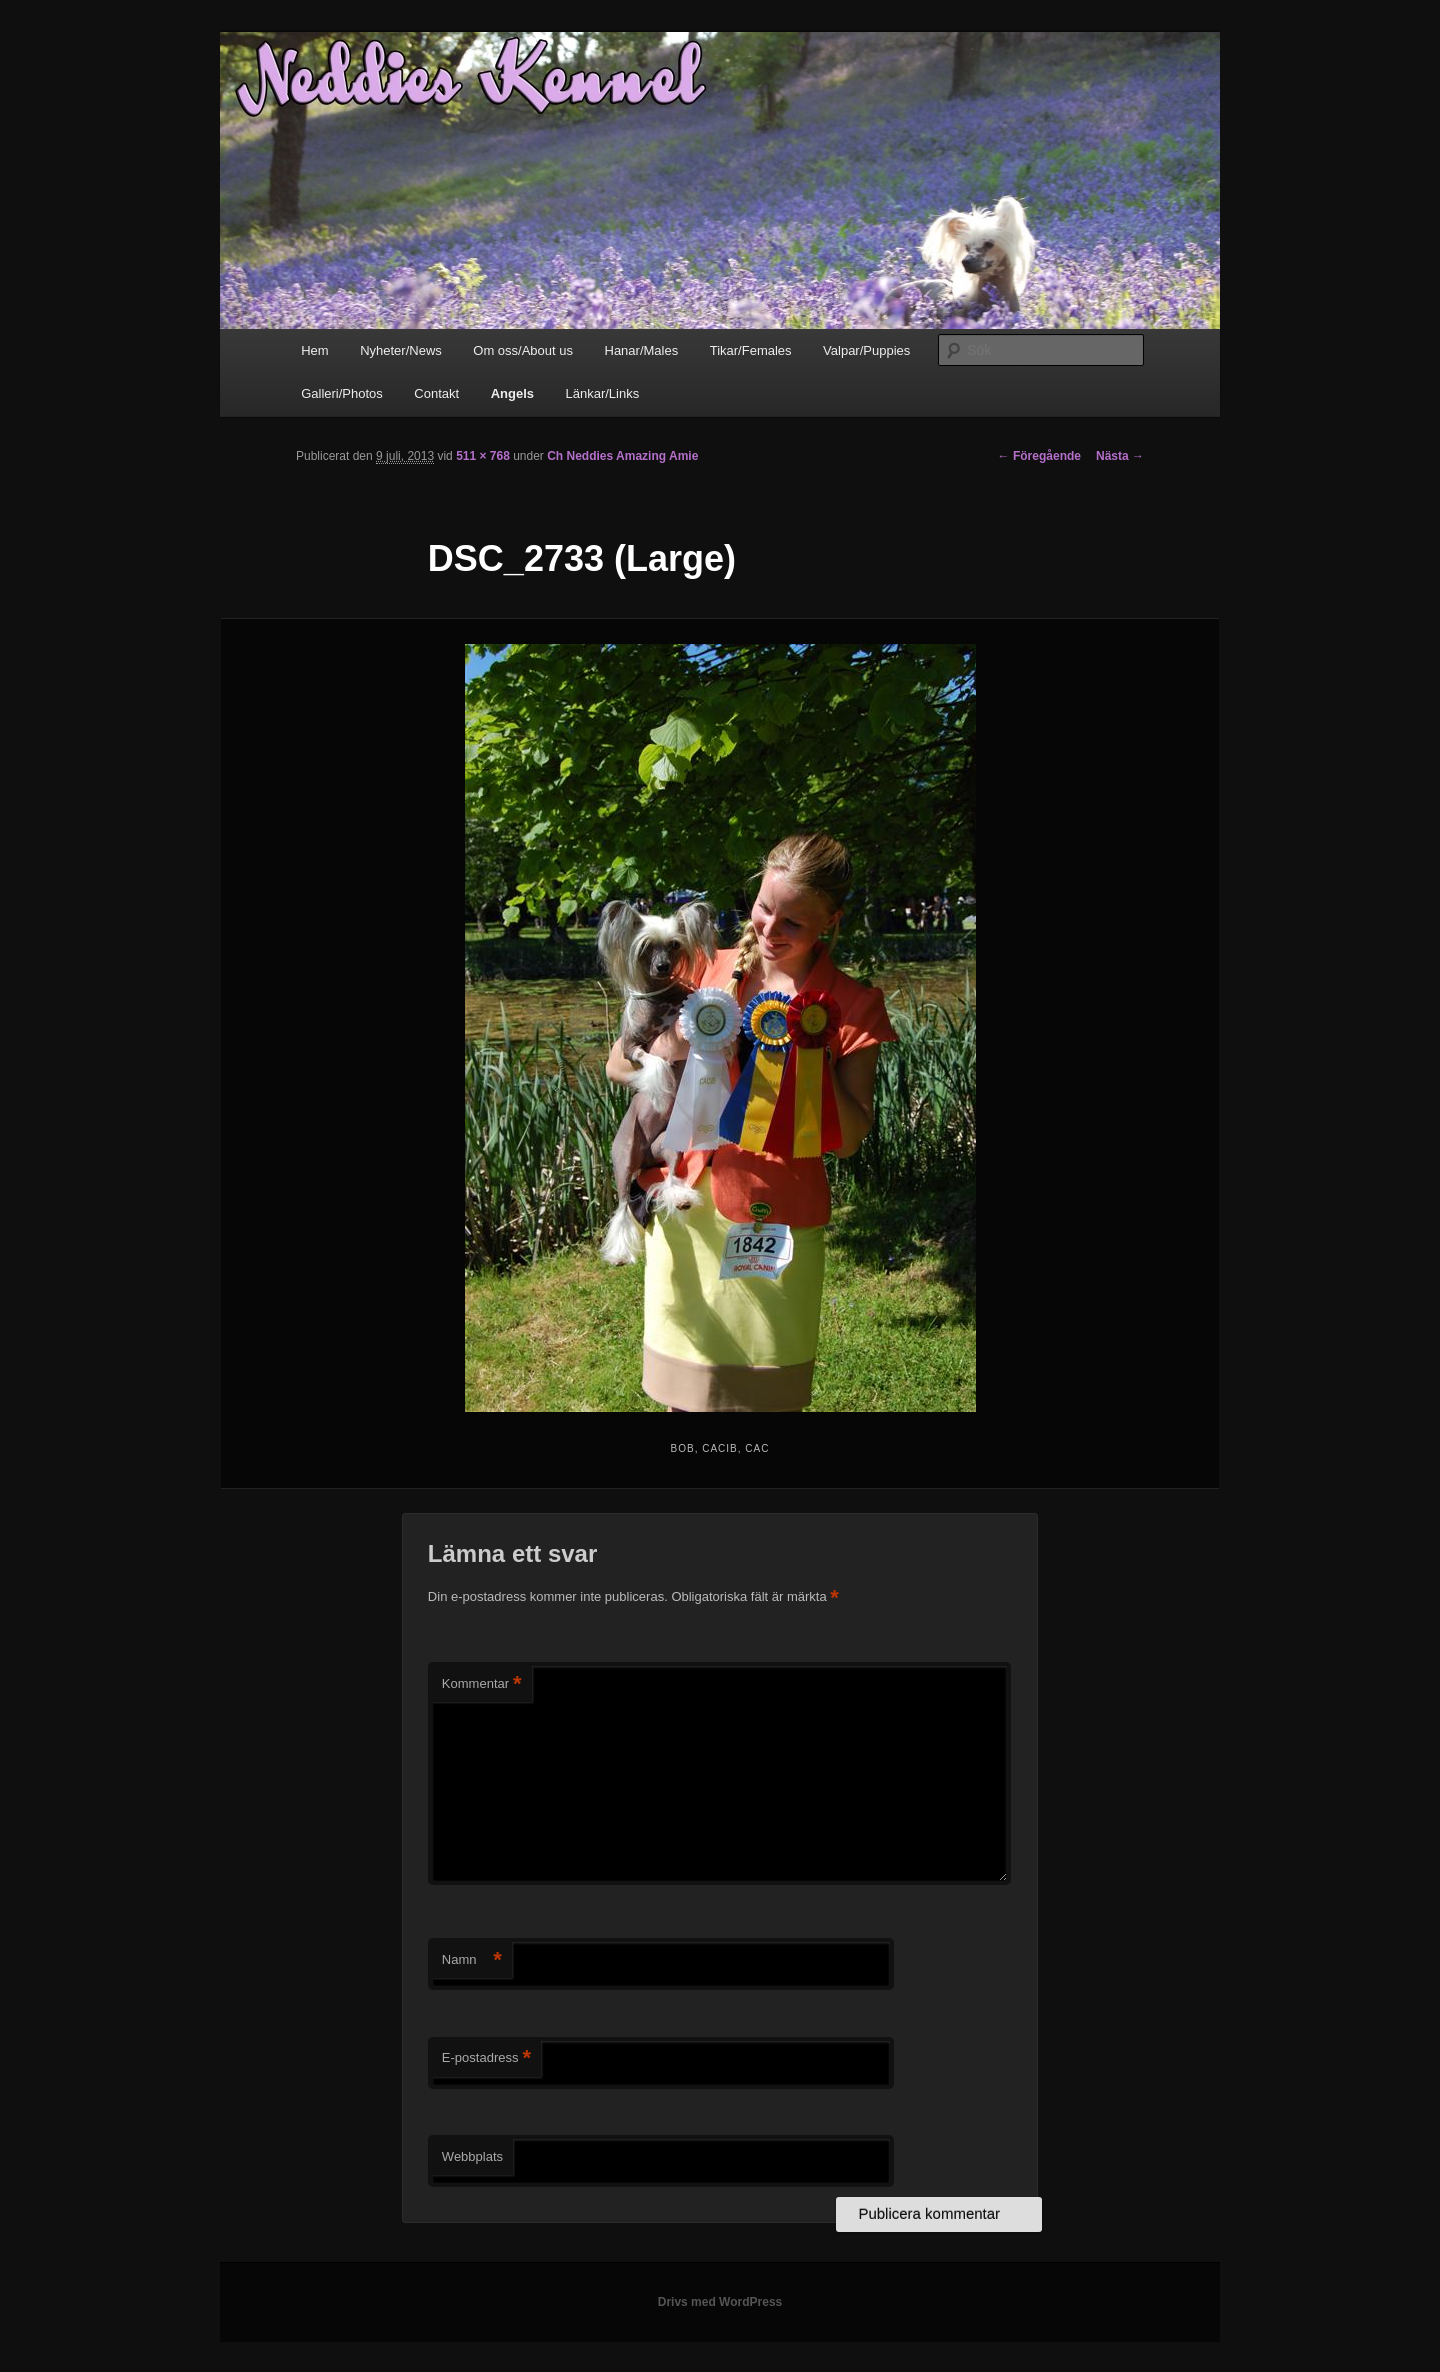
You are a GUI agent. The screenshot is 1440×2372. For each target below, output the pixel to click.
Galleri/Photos (342, 393)
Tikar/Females (751, 350)
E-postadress (486, 2058)
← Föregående (1039, 456)
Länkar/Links (603, 393)
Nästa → (1120, 456)
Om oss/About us (523, 350)
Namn (472, 1960)
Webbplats (472, 2156)
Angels (512, 393)
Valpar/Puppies (866, 350)
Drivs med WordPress (720, 2302)
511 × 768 (483, 456)
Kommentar (482, 1684)
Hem (314, 350)
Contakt (436, 393)
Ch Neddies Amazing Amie (622, 456)
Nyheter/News (401, 350)
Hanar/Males (642, 350)
